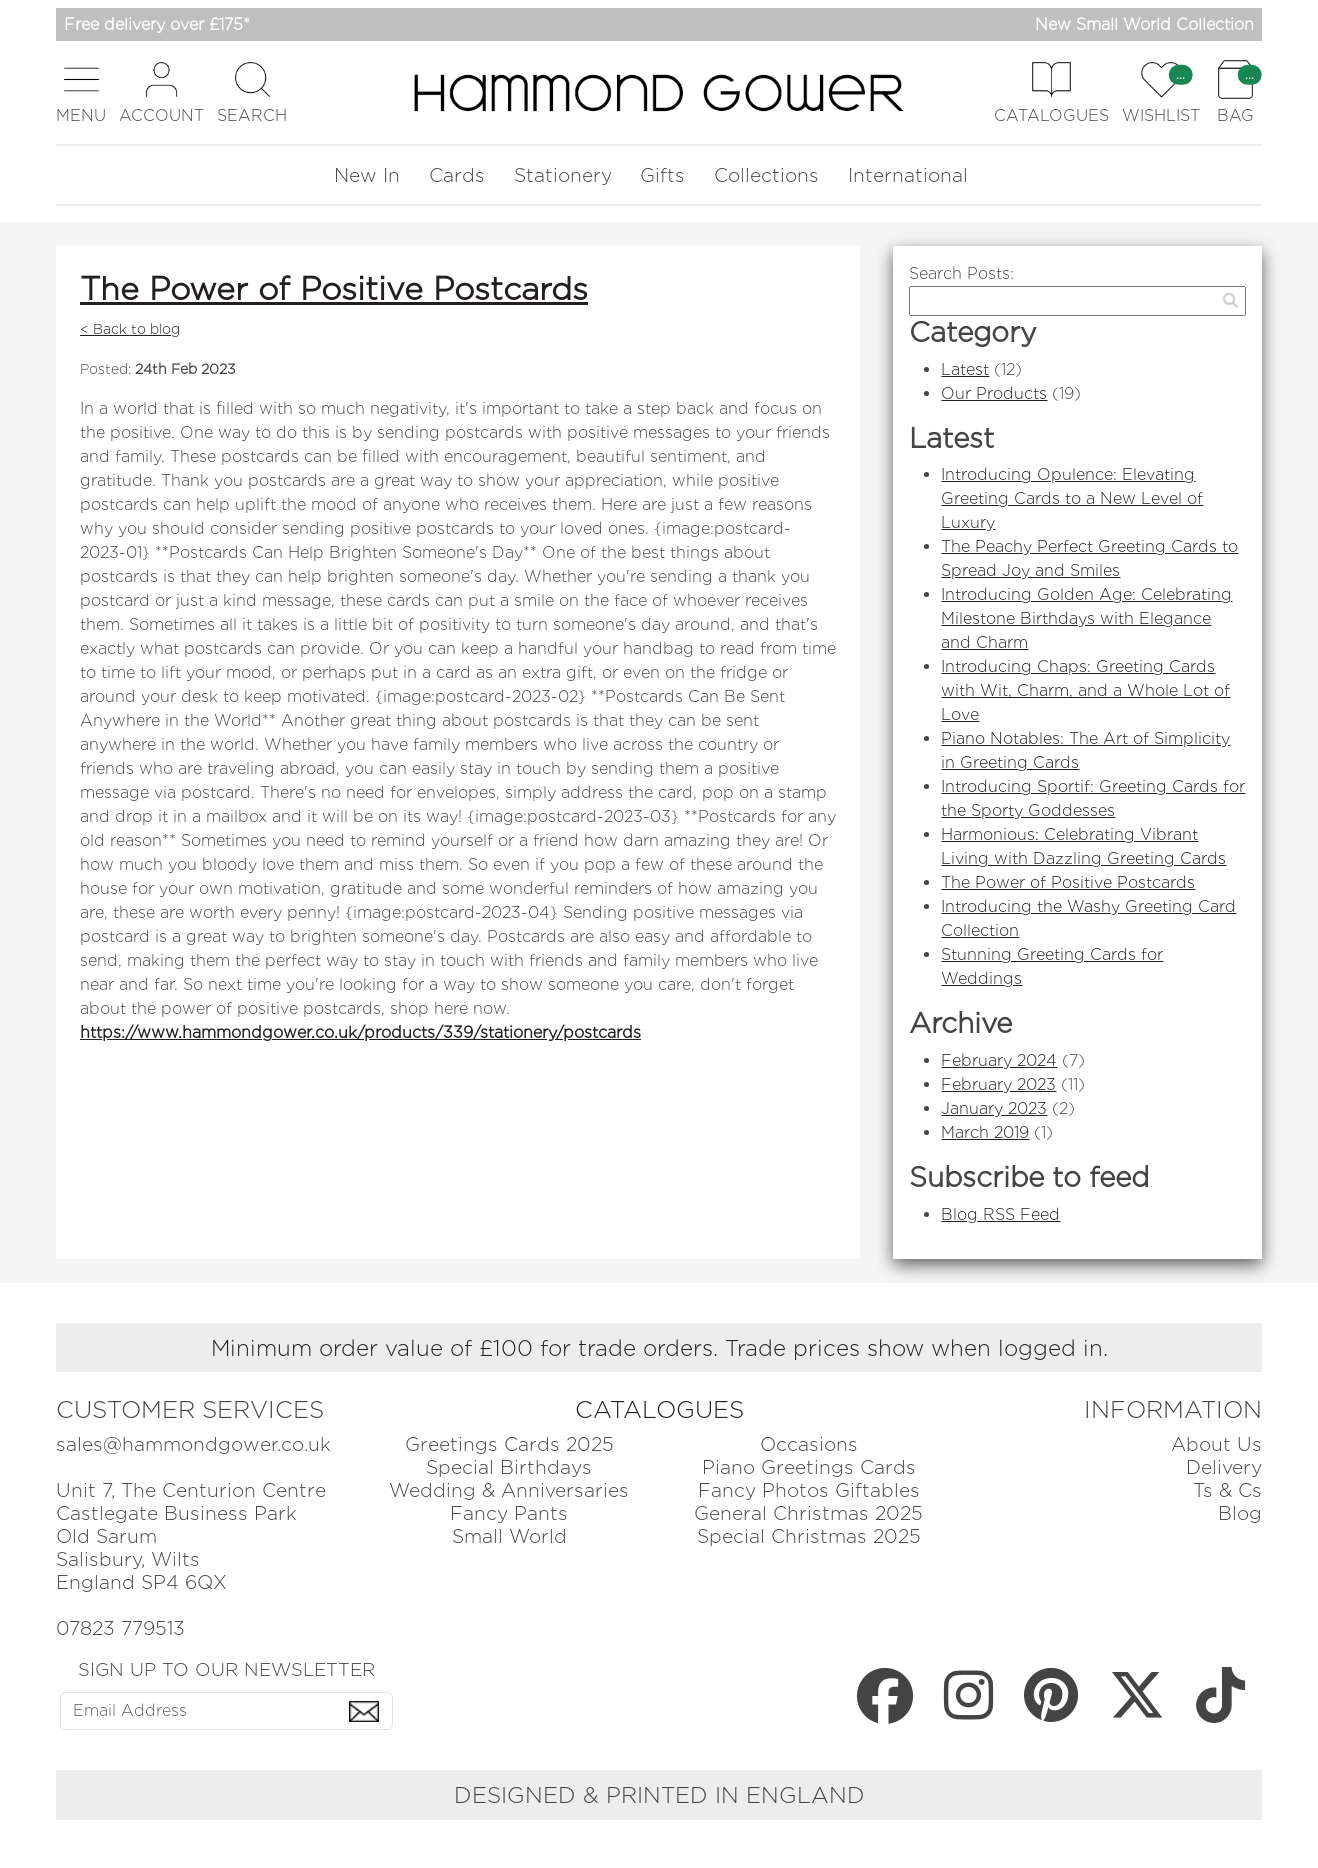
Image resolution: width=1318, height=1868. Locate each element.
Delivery (1224, 1467)
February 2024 (999, 1060)
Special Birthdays (509, 1467)
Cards (457, 175)
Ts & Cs (1227, 1490)
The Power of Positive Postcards (334, 288)
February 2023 (998, 1084)
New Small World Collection (1144, 24)
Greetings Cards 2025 (509, 1444)
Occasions (809, 1444)
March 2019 (985, 1132)
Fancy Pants (509, 1513)
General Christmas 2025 (808, 1513)
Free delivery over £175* (157, 24)
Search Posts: (961, 273)
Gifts (662, 175)
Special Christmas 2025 (809, 1536)
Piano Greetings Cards (809, 1467)
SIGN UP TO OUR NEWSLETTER (226, 1669)
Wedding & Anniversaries (509, 1490)
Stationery (563, 175)
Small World (509, 1536)
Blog (1240, 1513)
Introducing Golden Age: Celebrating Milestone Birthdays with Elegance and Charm (1086, 618)
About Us (1216, 1444)
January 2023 (994, 1108)
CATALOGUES (659, 1409)
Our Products (994, 393)
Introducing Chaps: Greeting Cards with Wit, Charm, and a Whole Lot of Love (1085, 690)
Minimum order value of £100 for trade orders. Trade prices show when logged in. (659, 1347)
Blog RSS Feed (1000, 1214)
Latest (965, 369)
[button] (81, 92)
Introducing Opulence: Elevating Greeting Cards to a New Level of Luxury (1072, 498)
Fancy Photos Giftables (809, 1490)
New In (367, 175)
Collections (766, 175)
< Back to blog (130, 329)
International (908, 175)
